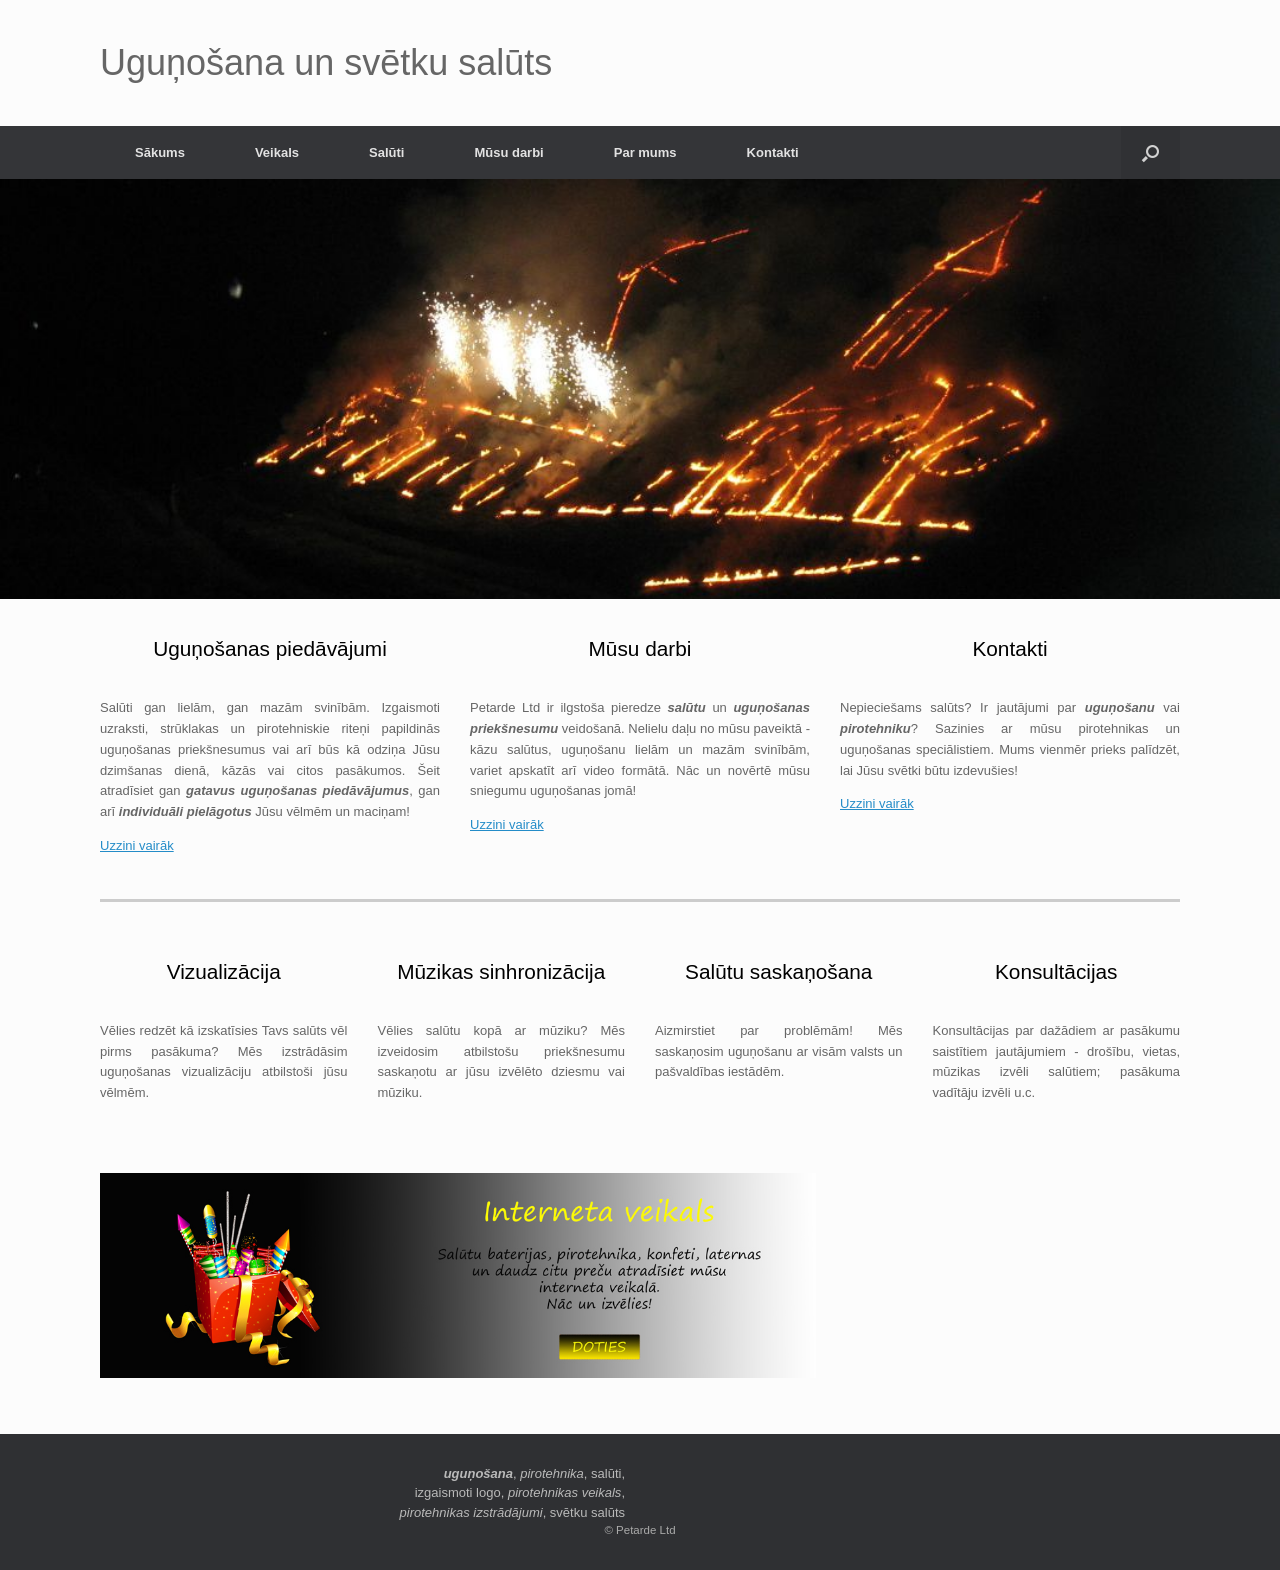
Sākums (160, 152)
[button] (1150, 152)
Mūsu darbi (508, 152)
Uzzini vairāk (137, 845)
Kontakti (773, 152)
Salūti (386, 152)
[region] (640, 389)
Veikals (277, 152)
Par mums (645, 152)
